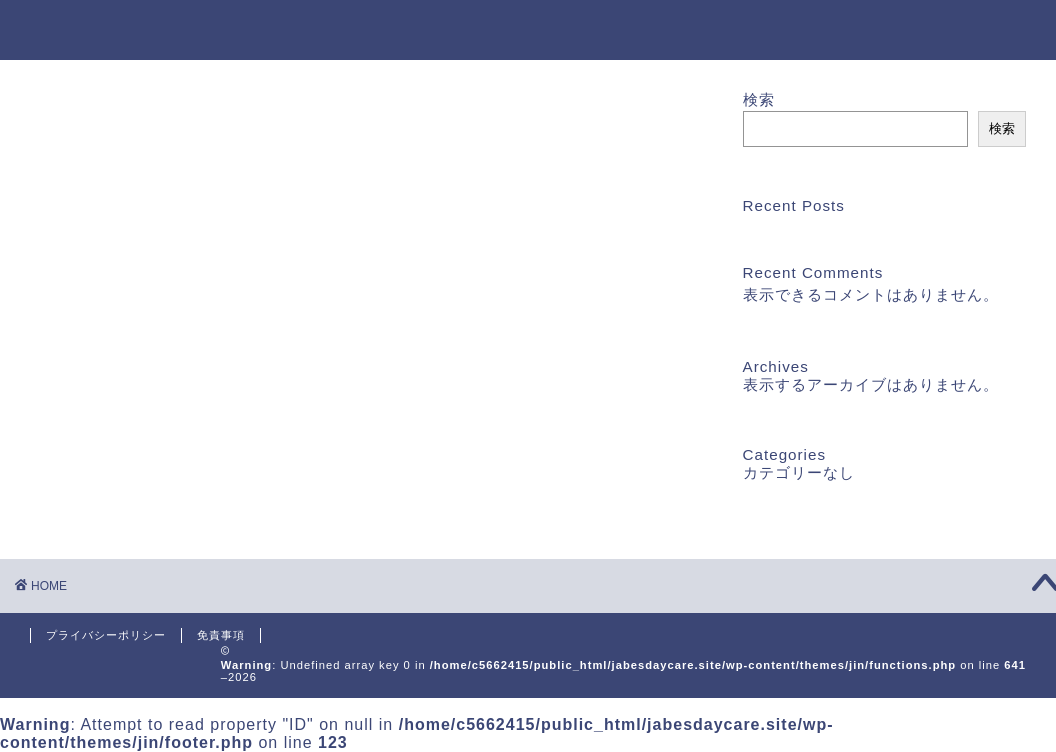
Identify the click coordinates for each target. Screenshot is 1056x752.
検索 (759, 99)
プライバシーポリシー (106, 635)
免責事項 (221, 635)
